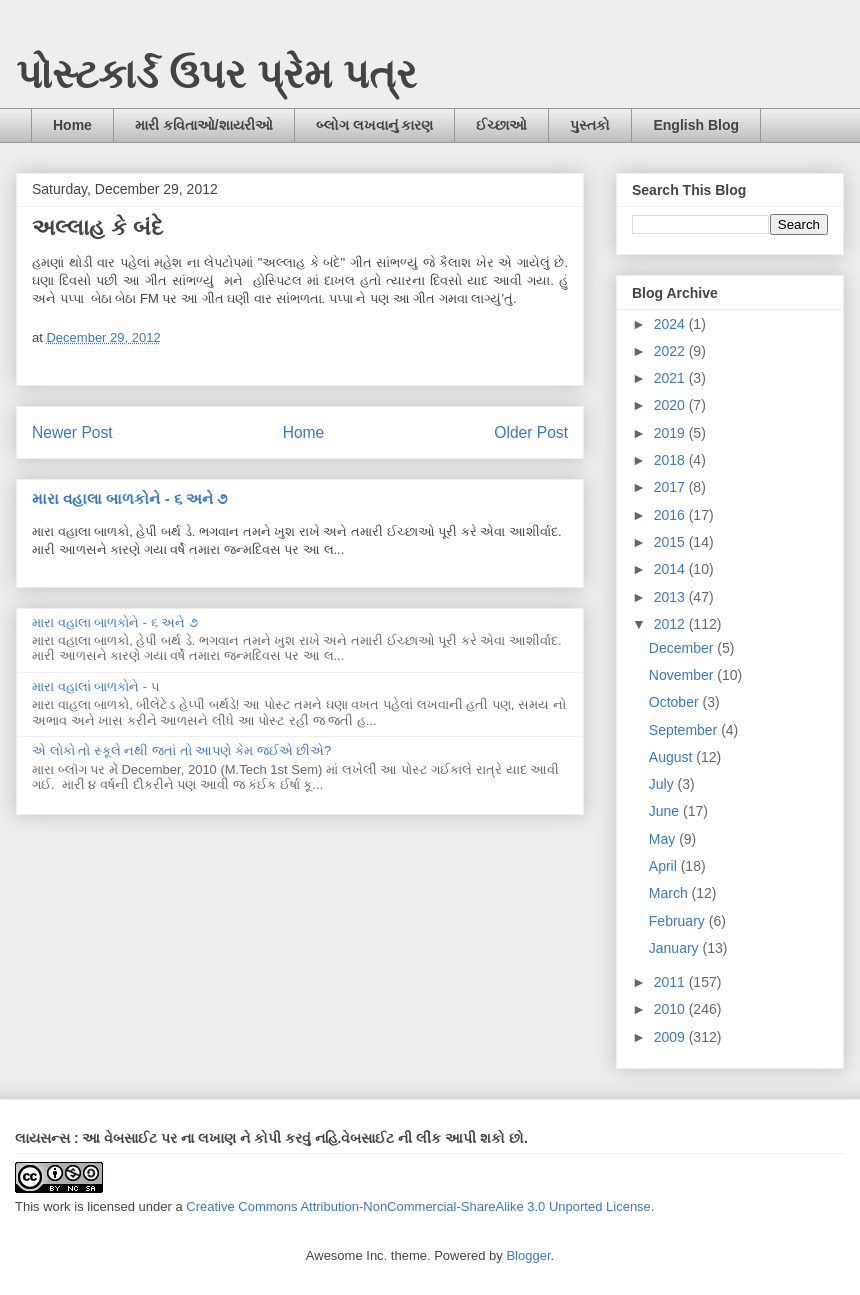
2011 (671, 982)
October (676, 702)
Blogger (528, 1255)
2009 (671, 1037)
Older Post (531, 432)
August (672, 757)
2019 (671, 433)
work (56, 1206)
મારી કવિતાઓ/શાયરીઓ (204, 125)
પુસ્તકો (590, 125)
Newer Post (72, 432)
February (679, 921)
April (665, 866)
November (683, 675)
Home (72, 125)
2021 (671, 378)
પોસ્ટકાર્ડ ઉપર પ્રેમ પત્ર (216, 74)
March (670, 893)
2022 (671, 351)
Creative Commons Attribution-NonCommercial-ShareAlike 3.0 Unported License (418, 1206)
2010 (671, 1009)
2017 (671, 487)
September (685, 730)
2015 (671, 542)
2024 (671, 324)
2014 (671, 569)
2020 (671, 405)
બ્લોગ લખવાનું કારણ (375, 125)
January (676, 948)
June (666, 811)
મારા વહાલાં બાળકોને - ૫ (96, 686)
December (683, 648)
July (663, 784)
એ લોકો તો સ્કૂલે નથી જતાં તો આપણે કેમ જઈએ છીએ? (181, 750)
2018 (671, 460)
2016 (671, 515)
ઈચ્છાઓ (501, 125)
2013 (671, 597)
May (664, 839)
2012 (671, 624)
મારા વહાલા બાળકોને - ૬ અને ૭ (129, 498)
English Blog (696, 125)
